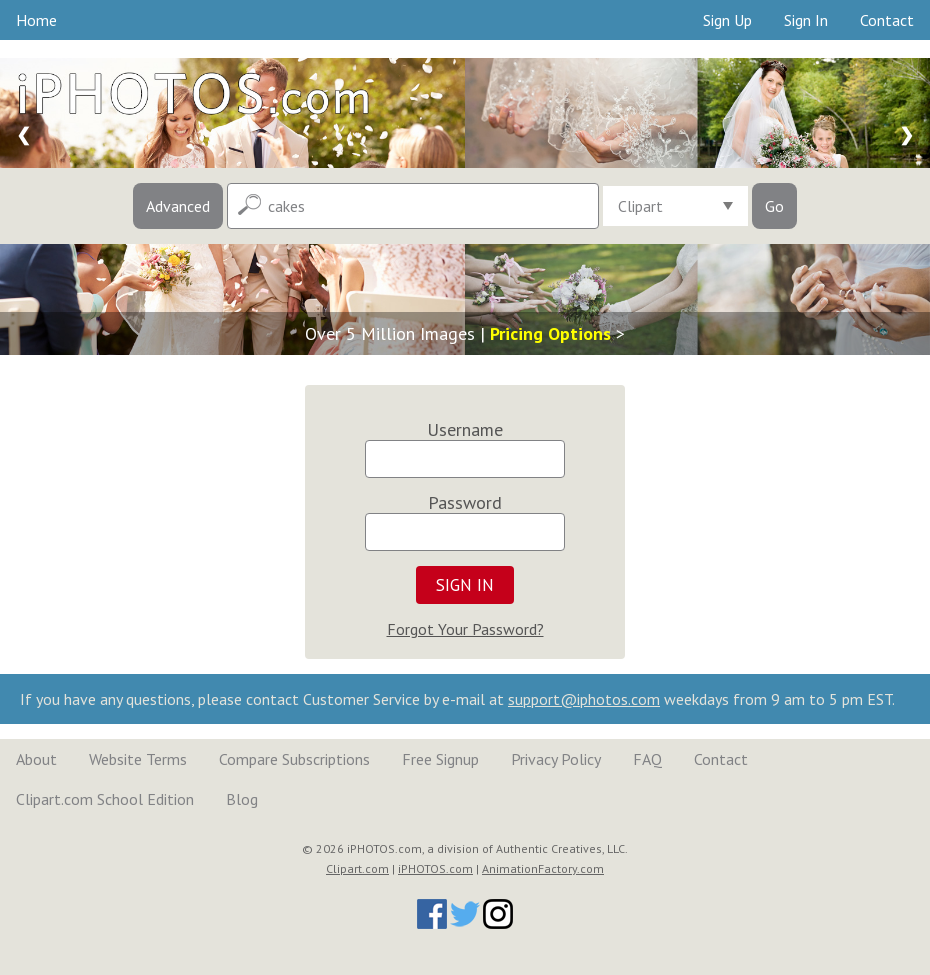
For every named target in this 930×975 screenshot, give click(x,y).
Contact (887, 20)
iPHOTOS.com (435, 868)
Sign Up (727, 20)
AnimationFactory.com (543, 868)
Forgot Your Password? (465, 629)
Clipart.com (357, 868)
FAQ (647, 759)
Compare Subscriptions (294, 759)
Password (465, 502)
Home (36, 20)
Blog (242, 799)
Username (465, 429)
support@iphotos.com (584, 699)
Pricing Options (550, 333)
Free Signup (440, 759)
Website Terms (138, 759)
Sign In (806, 20)
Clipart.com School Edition (105, 799)
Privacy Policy (556, 759)
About (36, 759)
